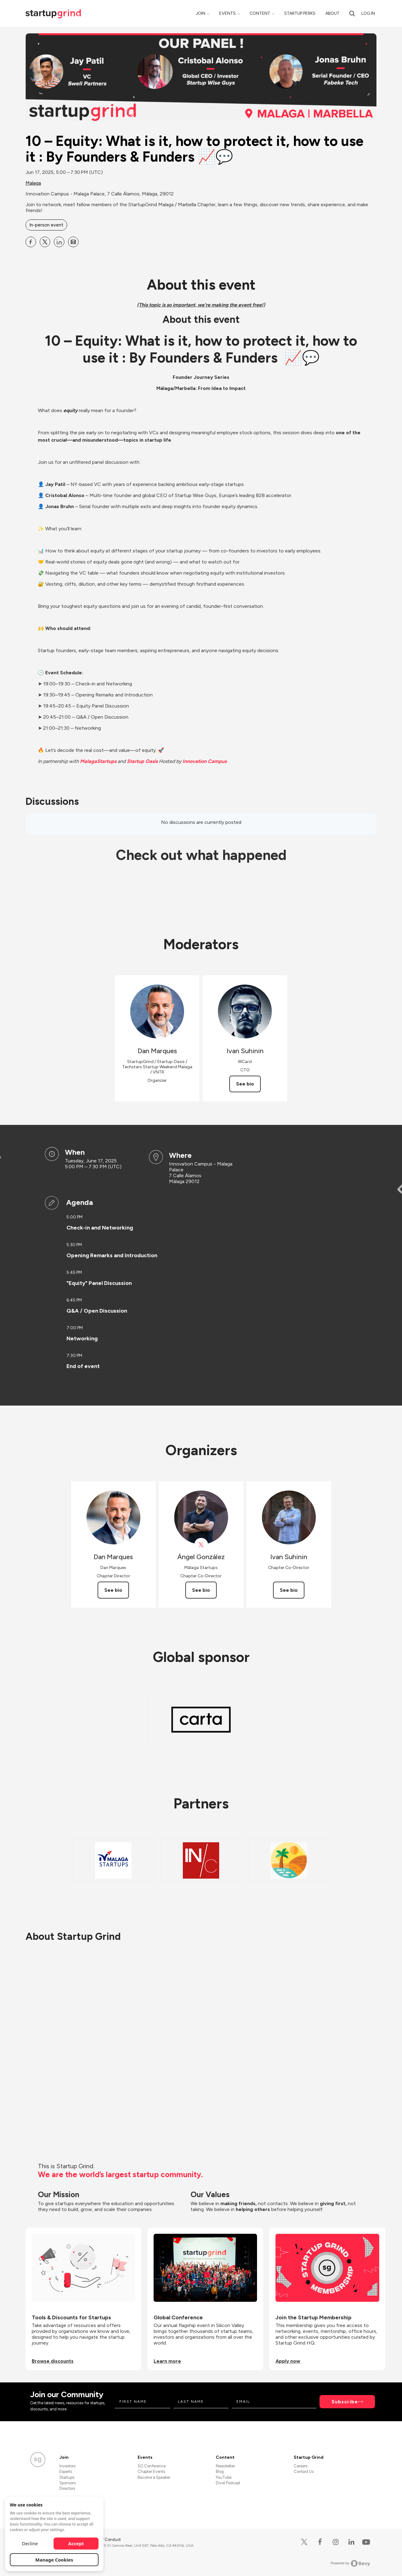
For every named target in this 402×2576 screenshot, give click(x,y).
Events (227, 13)
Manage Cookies (54, 2560)
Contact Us (304, 2471)
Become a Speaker (154, 2477)
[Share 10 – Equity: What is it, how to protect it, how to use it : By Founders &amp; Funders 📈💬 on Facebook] (31, 242)
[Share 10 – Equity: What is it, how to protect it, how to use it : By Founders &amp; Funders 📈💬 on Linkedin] (59, 242)
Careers (301, 2466)
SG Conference (152, 2466)
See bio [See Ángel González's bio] (201, 1590)
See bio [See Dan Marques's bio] (113, 1590)
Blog (220, 2471)
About (332, 13)
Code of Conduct (105, 2539)
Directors (67, 2488)
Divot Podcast (228, 2483)
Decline (30, 2543)
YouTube (223, 2477)
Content (260, 13)
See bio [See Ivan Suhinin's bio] (245, 1084)
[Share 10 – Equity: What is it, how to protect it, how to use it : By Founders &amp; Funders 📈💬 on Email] (73, 242)
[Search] (352, 13)
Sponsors (67, 2483)
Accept (76, 2543)
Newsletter (225, 2466)
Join (200, 13)
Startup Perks (300, 13)
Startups (66, 2477)
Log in (368, 13)
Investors (67, 2466)
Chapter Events (151, 2471)
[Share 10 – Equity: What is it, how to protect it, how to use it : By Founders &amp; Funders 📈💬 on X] (45, 242)
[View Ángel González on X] (201, 1545)
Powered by (350, 2563)
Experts (65, 2471)
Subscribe (345, 2402)
